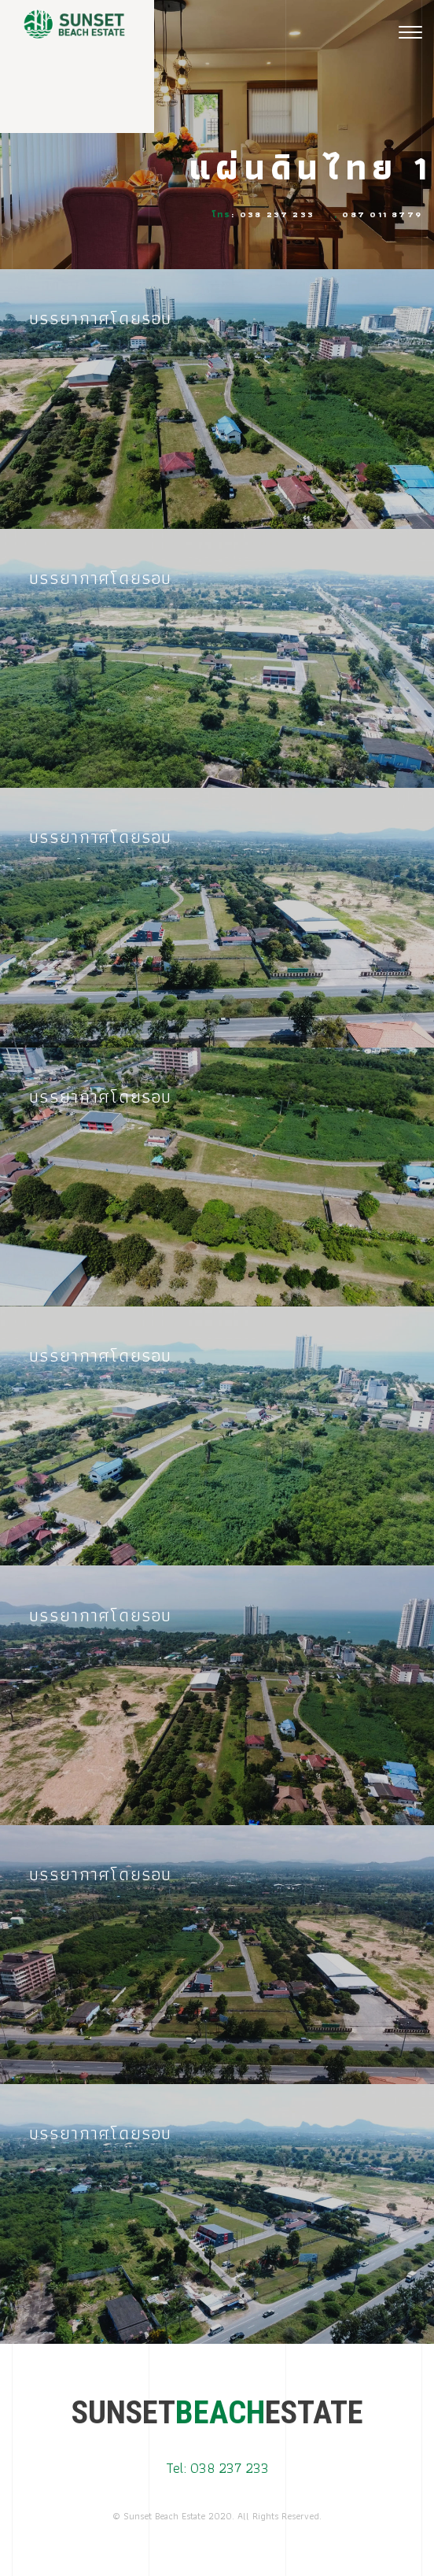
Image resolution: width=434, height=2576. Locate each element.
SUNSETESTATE (217, 2413)
